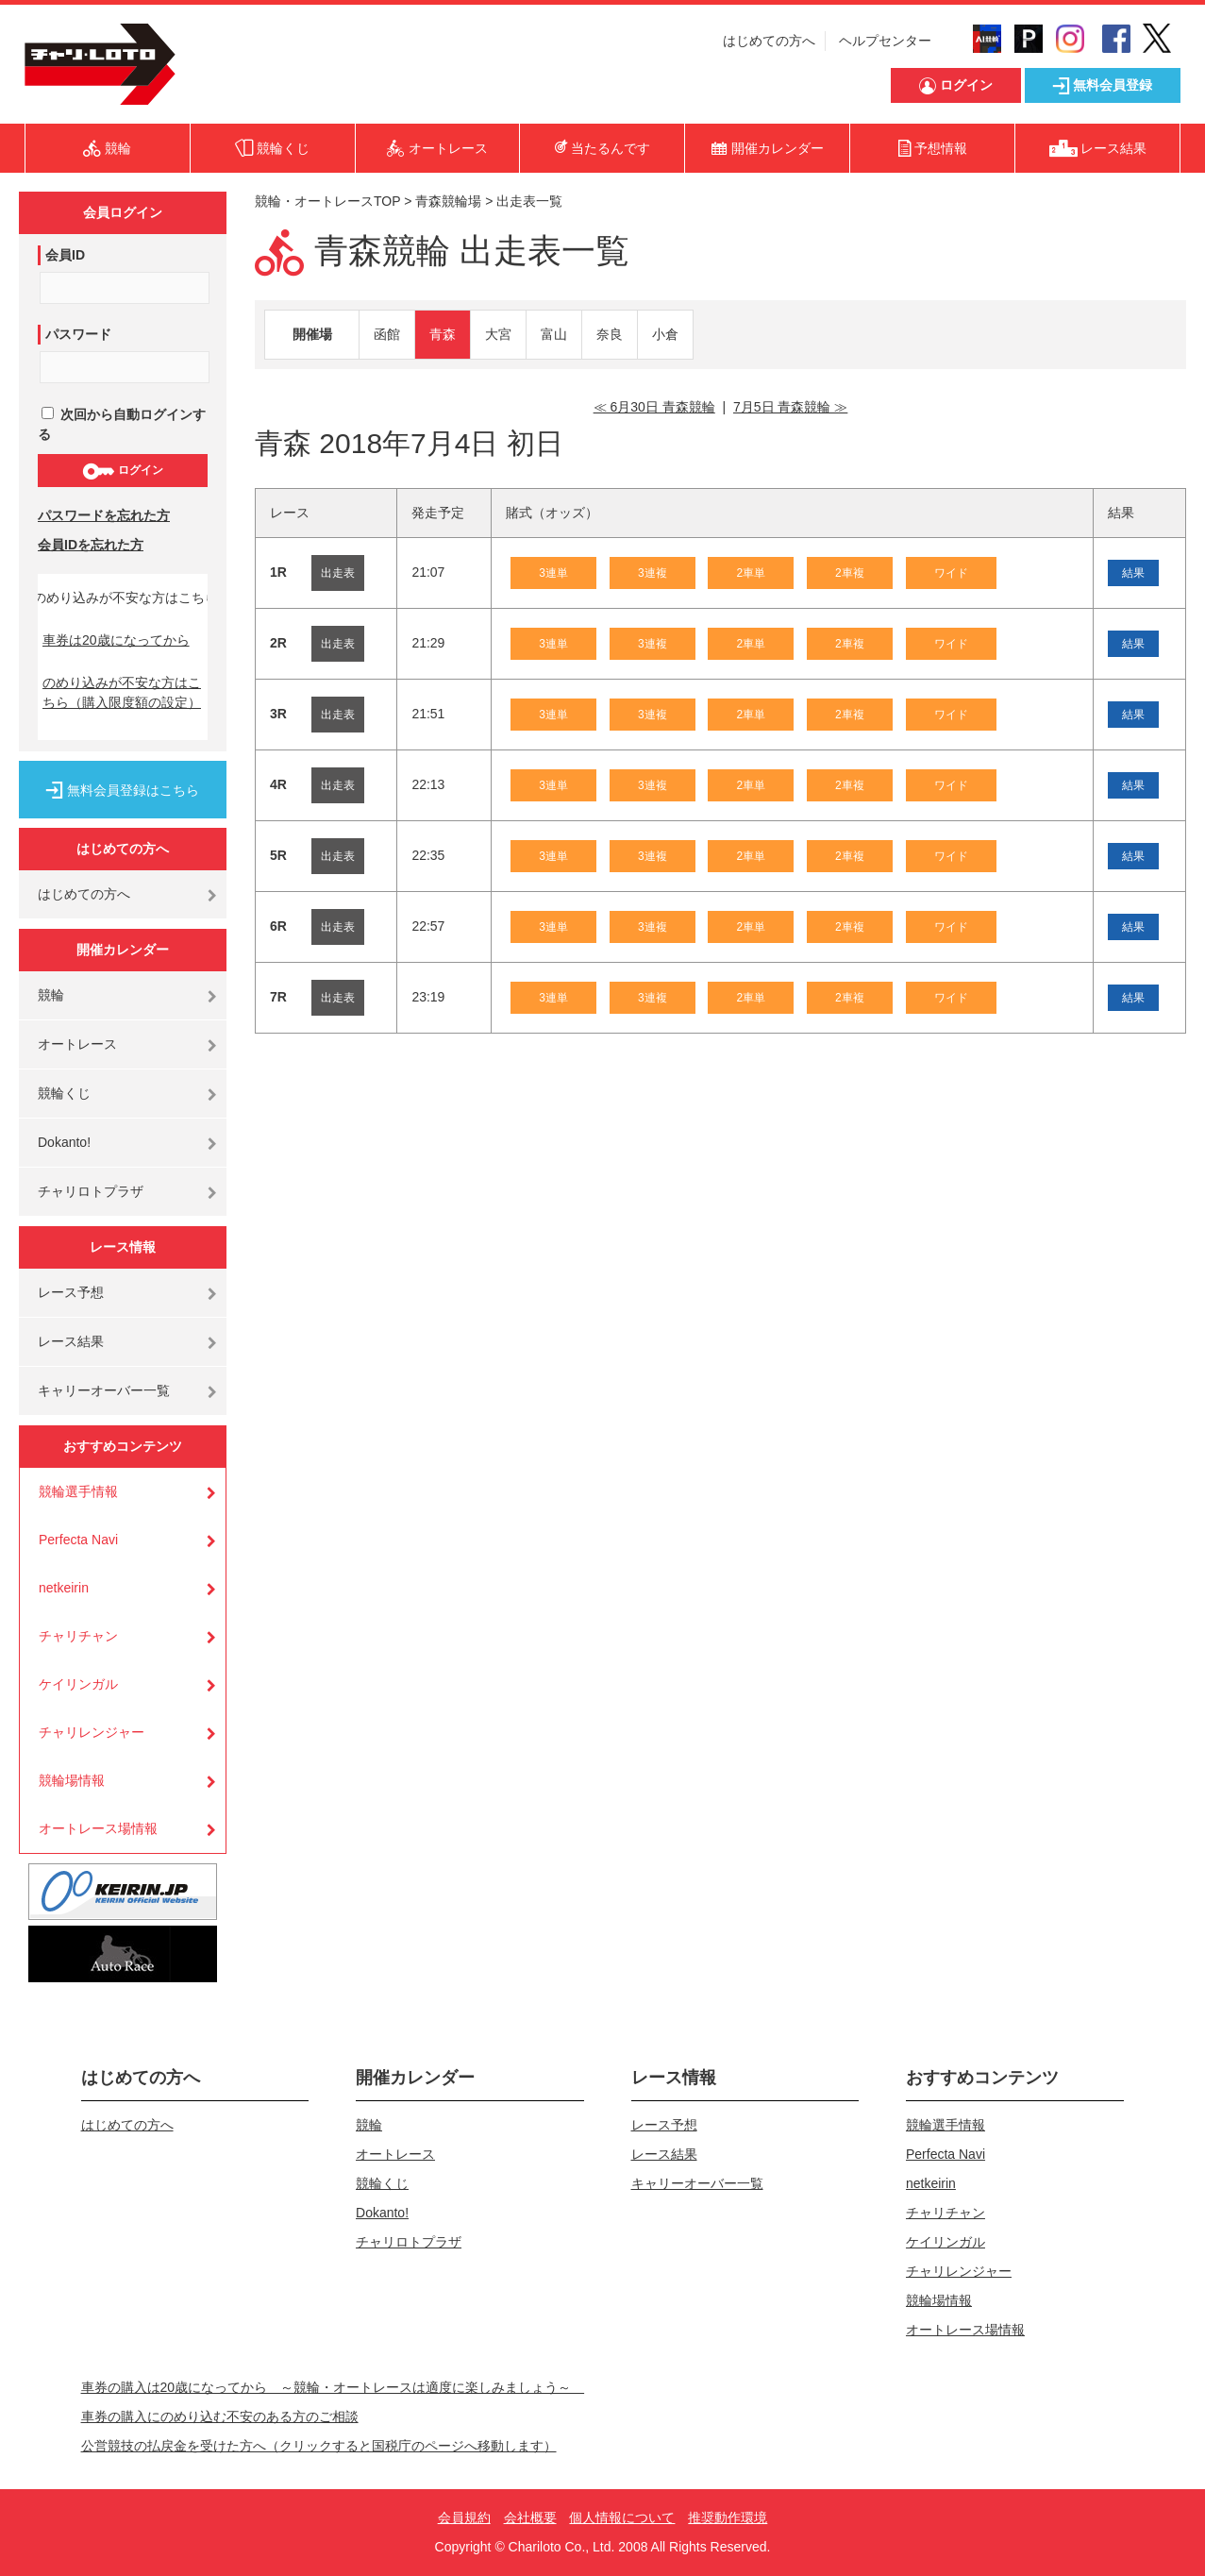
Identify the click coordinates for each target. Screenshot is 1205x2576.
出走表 (338, 573)
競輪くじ (64, 1093)
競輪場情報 (72, 1780)
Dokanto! (64, 1142)
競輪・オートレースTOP (327, 201)
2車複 (849, 573)
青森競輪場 (448, 201)
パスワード (78, 334)
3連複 (652, 573)
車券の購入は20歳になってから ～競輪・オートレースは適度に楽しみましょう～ (333, 2387)
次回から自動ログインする (122, 424)
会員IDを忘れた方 (90, 544)
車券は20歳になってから (116, 640)
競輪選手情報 (78, 1491)
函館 (387, 334)
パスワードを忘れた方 (104, 515)
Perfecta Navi (78, 1539)
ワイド (951, 573)
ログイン (122, 471)
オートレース (77, 1044)
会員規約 (464, 2517)
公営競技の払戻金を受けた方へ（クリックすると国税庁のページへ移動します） (319, 2445)
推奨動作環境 (727, 2517)
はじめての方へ (769, 40)
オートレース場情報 (98, 1828)
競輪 (51, 994)
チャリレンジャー (91, 1732)
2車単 (750, 573)
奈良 (609, 334)
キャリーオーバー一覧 (104, 1390)
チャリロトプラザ (90, 1191)
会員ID (65, 254)
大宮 (498, 334)
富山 (554, 334)
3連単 (553, 573)
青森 (442, 334)
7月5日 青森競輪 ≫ (790, 406)
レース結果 (71, 1341)
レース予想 (71, 1292)
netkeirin (64, 1587)
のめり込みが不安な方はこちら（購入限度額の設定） (121, 692)
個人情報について (622, 2517)
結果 (1133, 573)
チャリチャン (78, 1635)
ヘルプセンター (885, 40)
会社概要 (530, 2517)
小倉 (665, 334)
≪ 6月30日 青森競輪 (654, 406)
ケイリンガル (78, 1684)
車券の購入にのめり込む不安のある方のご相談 (220, 2416)
